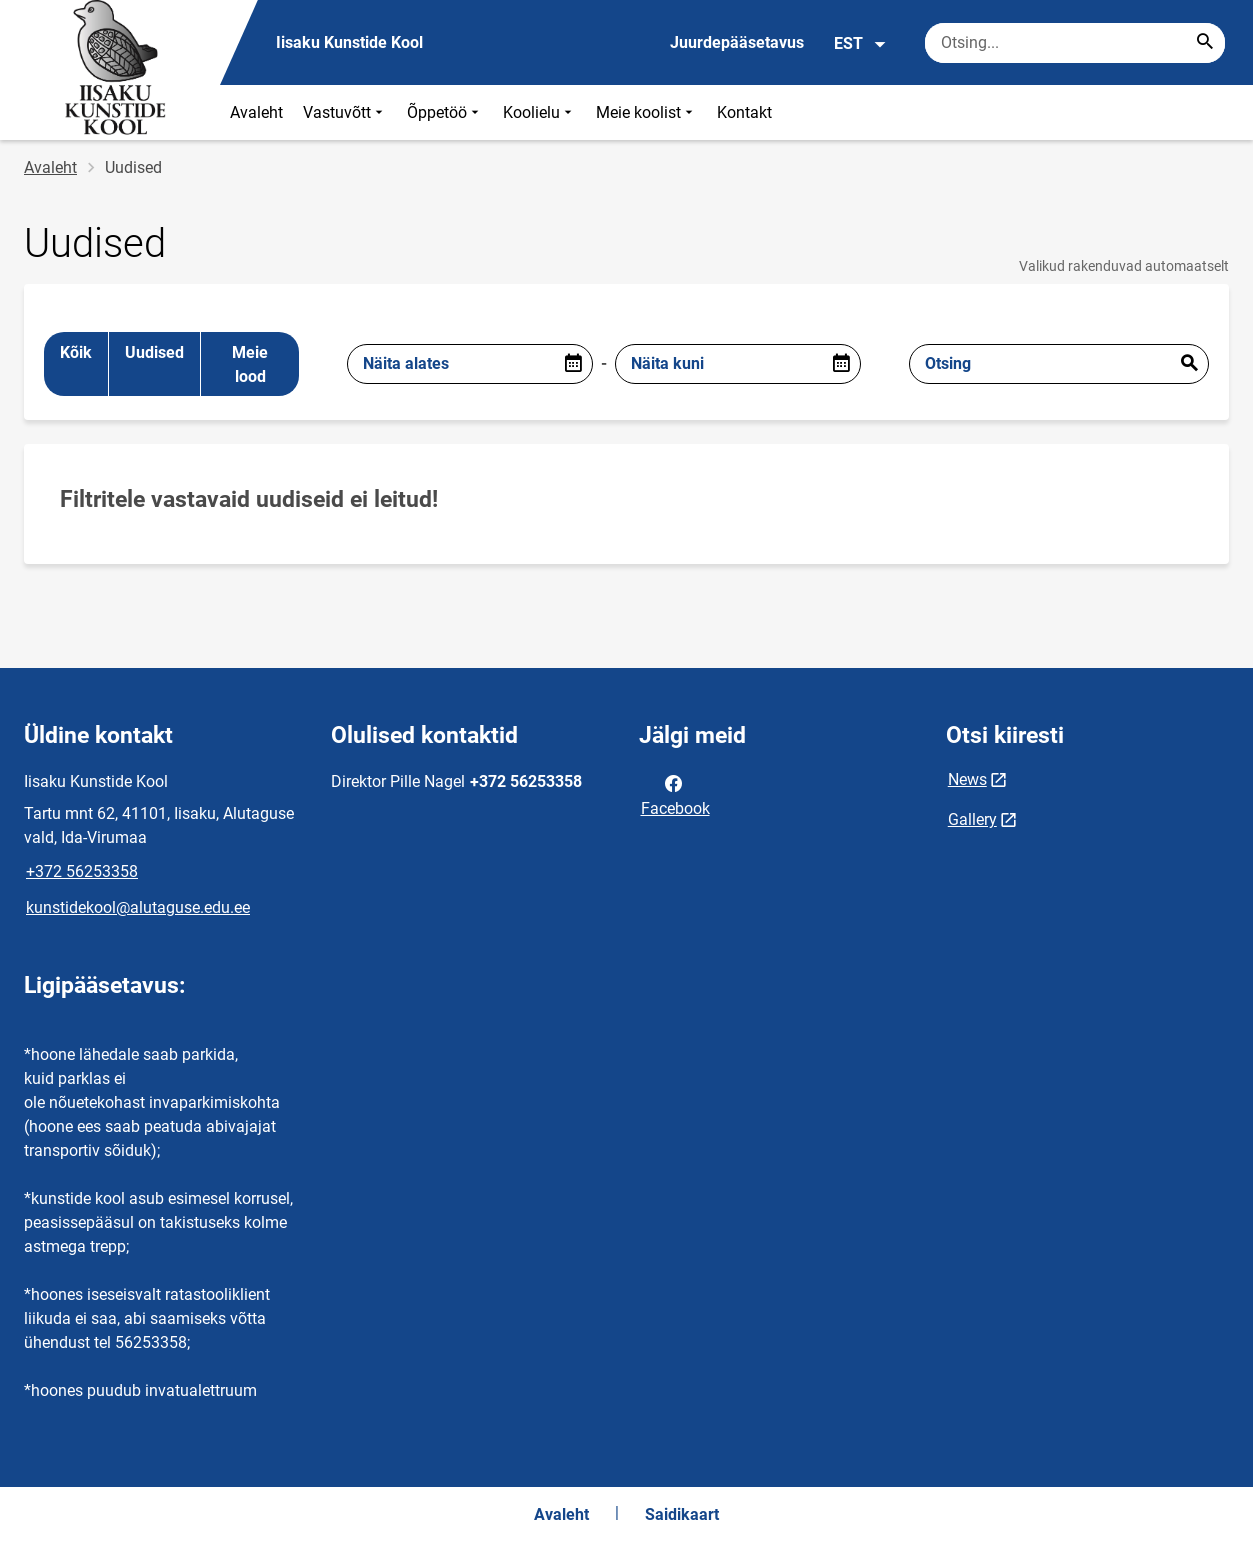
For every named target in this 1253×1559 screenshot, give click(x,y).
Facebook (675, 794)
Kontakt (744, 112)
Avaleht (256, 112)
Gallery (972, 819)
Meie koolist (646, 112)
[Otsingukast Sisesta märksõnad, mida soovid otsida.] (1075, 43)
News (967, 779)
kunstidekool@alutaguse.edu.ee (138, 907)
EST (860, 44)
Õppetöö (445, 112)
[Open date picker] (573, 364)
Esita (1189, 364)
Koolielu (539, 112)
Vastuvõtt (345, 112)
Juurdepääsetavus (737, 42)
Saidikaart (682, 1514)
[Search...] (1205, 43)
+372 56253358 (82, 871)
